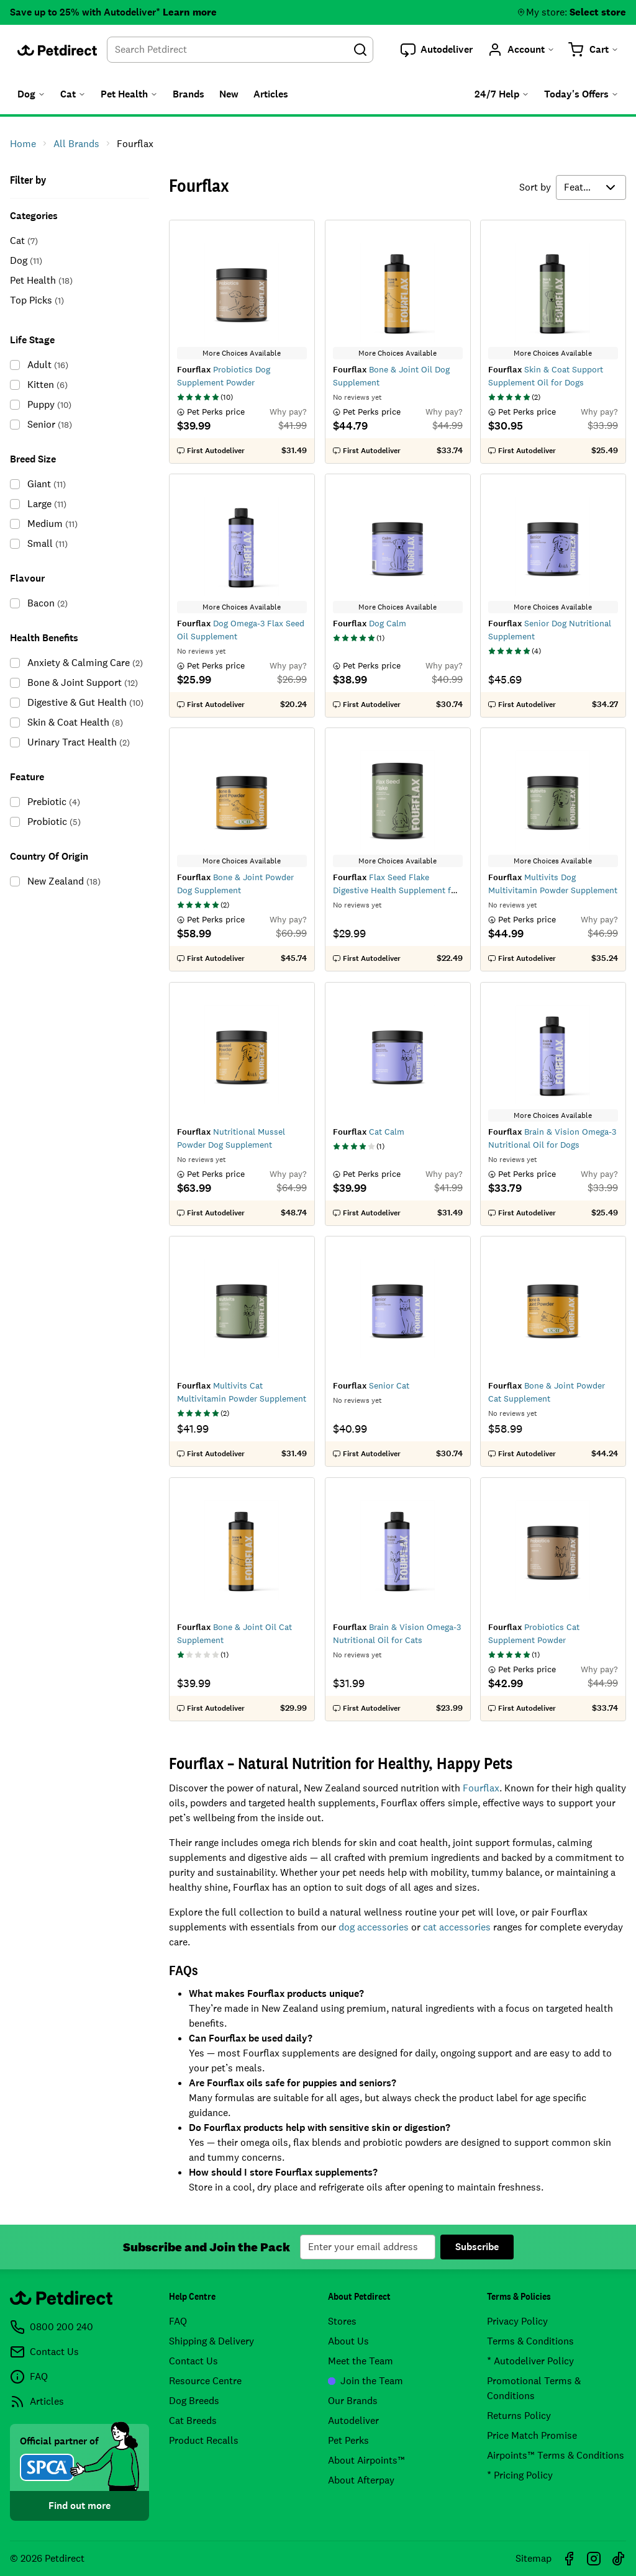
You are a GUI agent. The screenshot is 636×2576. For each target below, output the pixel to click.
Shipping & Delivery (211, 2341)
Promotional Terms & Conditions (534, 2388)
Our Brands (353, 2400)
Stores (342, 2321)
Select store (598, 12)
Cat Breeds (193, 2420)
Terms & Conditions (530, 2341)
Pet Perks (348, 2440)
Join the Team (365, 2380)
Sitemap (534, 2558)
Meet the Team (360, 2360)
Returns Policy (519, 2415)
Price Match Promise (532, 2435)
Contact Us (193, 2360)
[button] (436, 50)
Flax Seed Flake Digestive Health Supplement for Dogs (396, 890)
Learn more (190, 12)
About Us (348, 2341)
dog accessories (373, 1927)
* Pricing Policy (520, 2475)
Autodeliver (353, 2420)
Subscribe (477, 2246)
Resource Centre (205, 2380)
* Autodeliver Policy (530, 2360)
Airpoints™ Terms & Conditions (555, 2455)
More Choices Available (241, 353)
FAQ (178, 2321)
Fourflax (481, 1788)
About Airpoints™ (366, 2460)
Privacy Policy (517, 2321)
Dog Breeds (194, 2400)
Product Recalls (203, 2440)
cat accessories (457, 1927)
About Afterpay (361, 2480)
